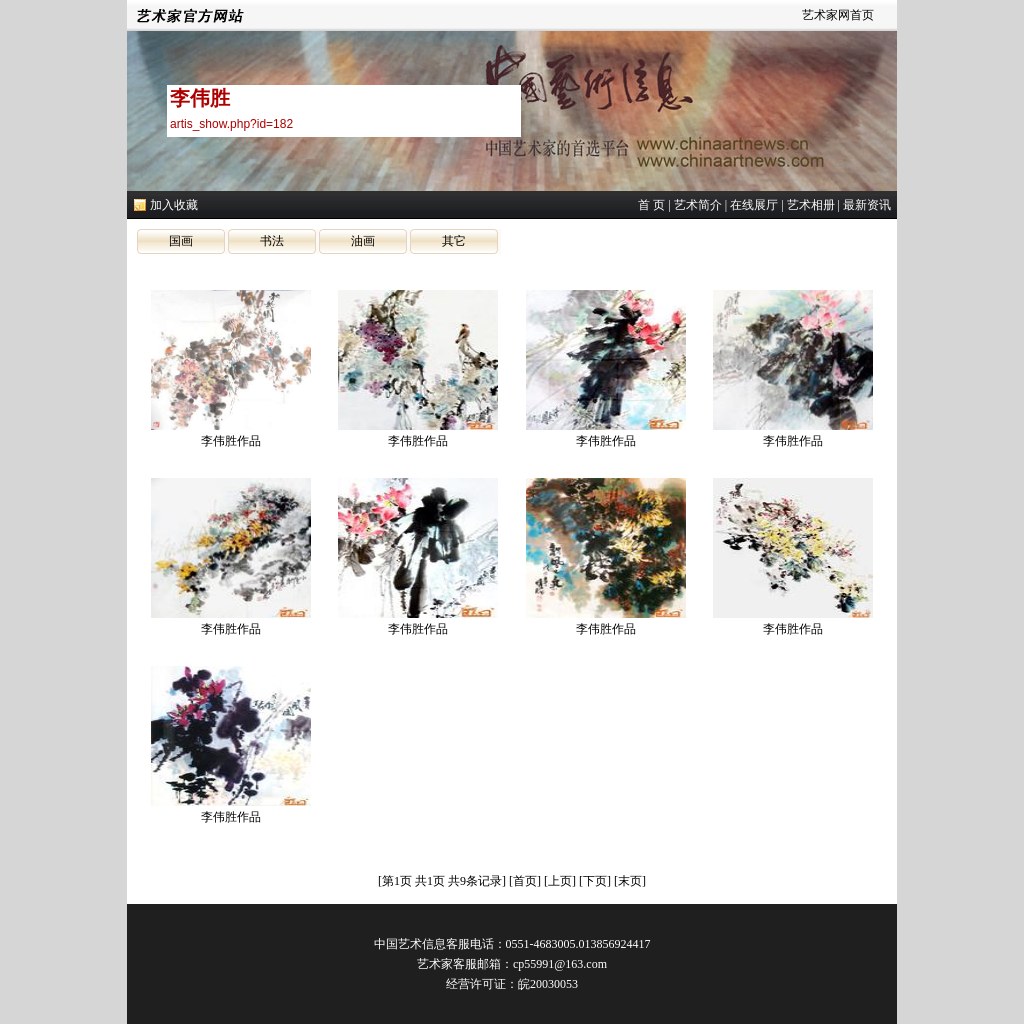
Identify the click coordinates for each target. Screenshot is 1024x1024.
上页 (560, 881)
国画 (181, 241)
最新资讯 (867, 205)
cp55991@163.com (560, 964)
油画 (363, 241)
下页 (595, 881)
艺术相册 (811, 205)
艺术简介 (698, 205)
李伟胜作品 (231, 441)
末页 (630, 881)
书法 (272, 241)
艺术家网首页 (838, 15)
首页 (525, 881)
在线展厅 (754, 205)
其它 (454, 241)
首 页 (651, 205)
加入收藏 (174, 205)
